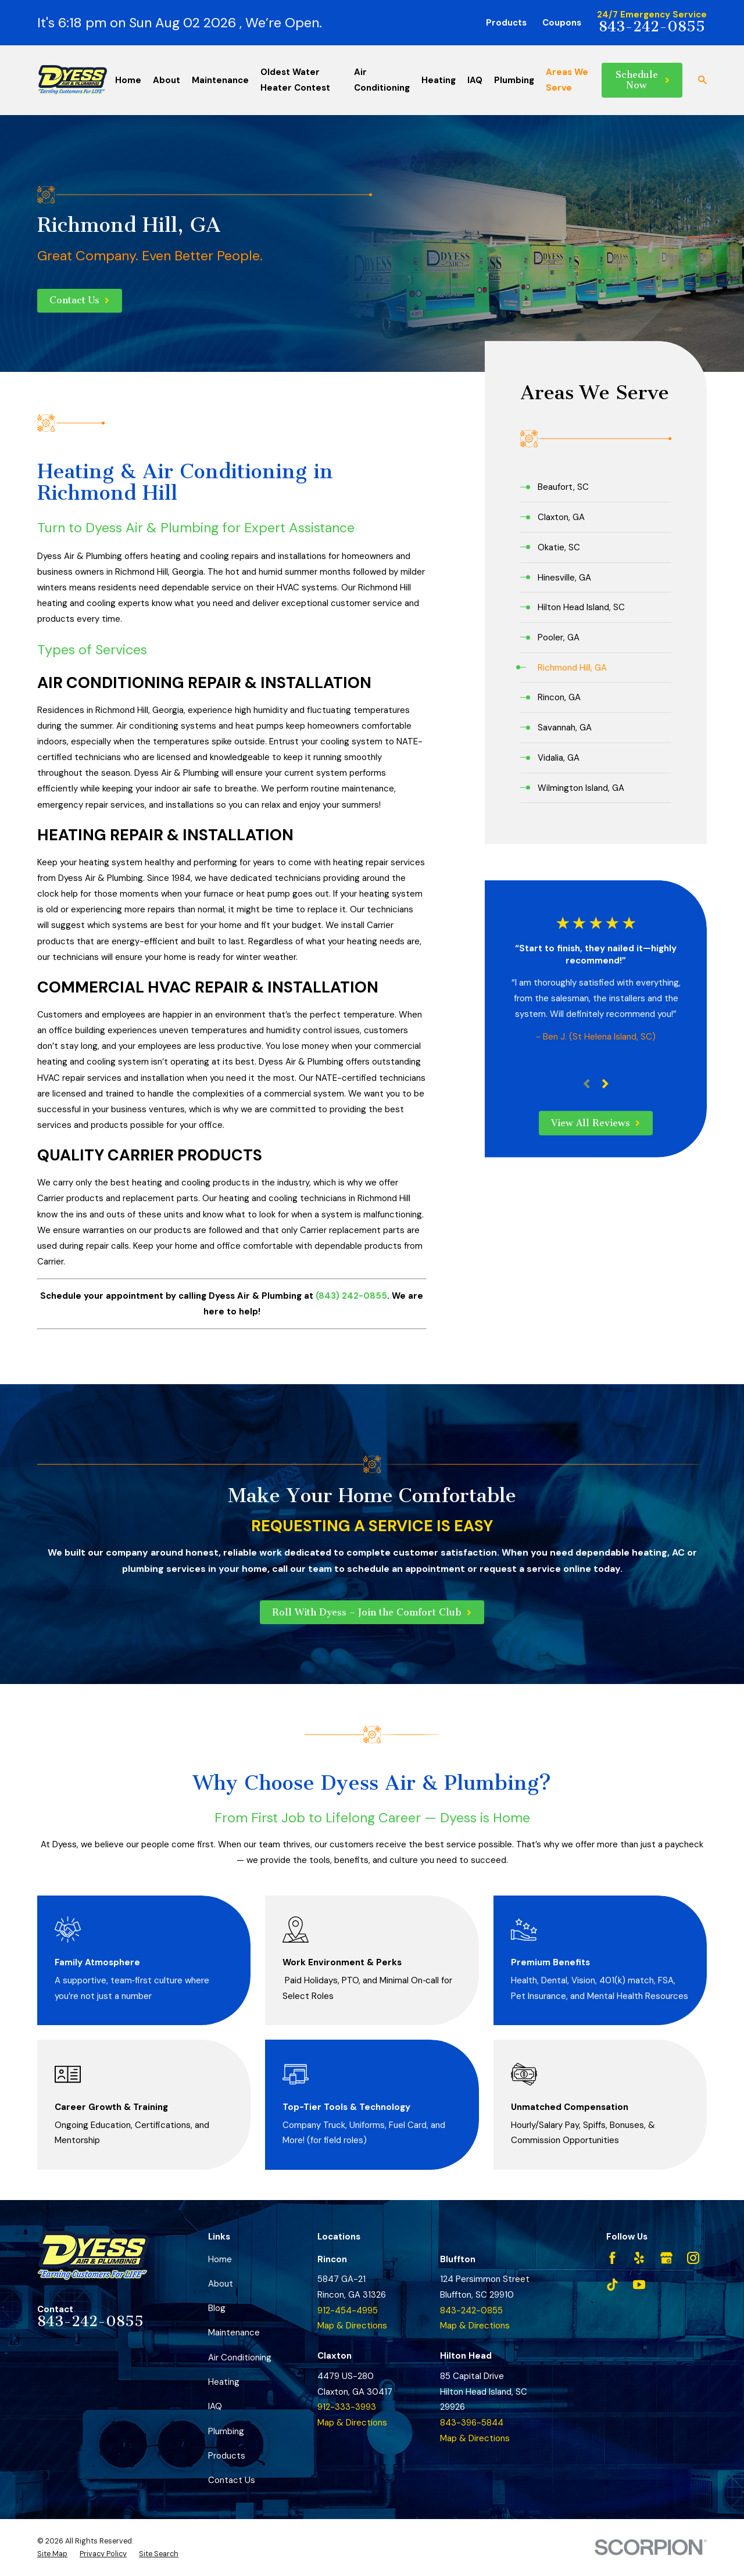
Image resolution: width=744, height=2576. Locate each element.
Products (506, 22)
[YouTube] (639, 2284)
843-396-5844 (471, 2422)
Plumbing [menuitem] (514, 80)
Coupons (561, 22)
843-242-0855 (652, 27)
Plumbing (226, 2431)
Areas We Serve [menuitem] (567, 80)
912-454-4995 (347, 2310)
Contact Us (231, 2480)
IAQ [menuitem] (474, 80)
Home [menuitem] (128, 80)
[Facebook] (612, 2258)
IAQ (215, 2406)
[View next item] (605, 1084)
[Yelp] (639, 2258)
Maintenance (234, 2332)
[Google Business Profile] (666, 2258)
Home (220, 2259)
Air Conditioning (239, 2357)
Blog (217, 2308)
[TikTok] (612, 2284)
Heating (223, 2382)
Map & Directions (352, 2325)
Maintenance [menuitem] (220, 80)
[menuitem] (596, 487)
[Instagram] (693, 2258)
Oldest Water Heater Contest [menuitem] (295, 80)
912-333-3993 (346, 2407)
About (220, 2284)
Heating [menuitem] (438, 80)
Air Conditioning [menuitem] (382, 80)
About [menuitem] (166, 80)
